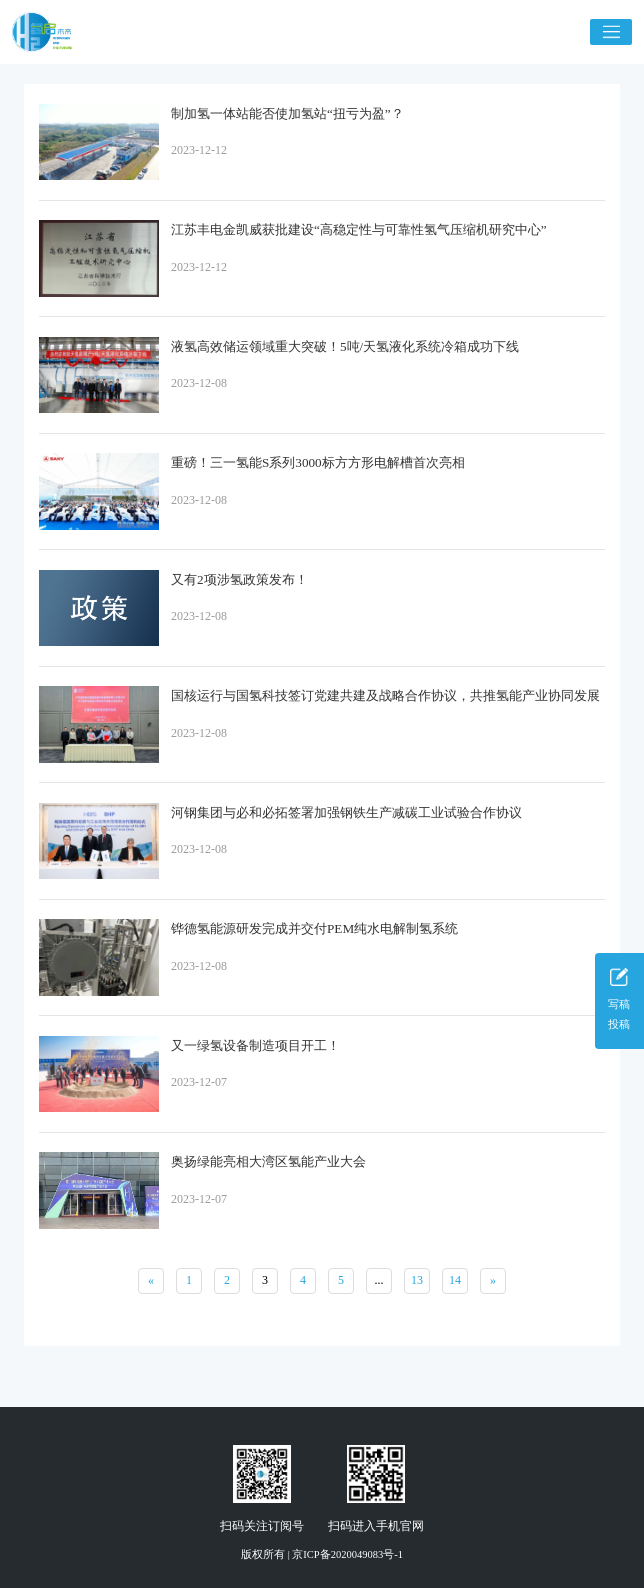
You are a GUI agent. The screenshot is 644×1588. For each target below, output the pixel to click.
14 (455, 1280)
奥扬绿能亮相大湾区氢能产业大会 (268, 1161)
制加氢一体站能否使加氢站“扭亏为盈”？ (287, 113)
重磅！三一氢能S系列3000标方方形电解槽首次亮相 (318, 462)
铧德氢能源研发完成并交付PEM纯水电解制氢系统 (314, 928)
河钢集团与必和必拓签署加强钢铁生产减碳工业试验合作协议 (346, 812)
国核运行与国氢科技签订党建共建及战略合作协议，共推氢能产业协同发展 (385, 695)
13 (417, 1280)
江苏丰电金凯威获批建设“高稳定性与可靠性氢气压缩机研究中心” (359, 229)
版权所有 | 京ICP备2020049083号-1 (322, 1554)
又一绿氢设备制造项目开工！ (255, 1045)
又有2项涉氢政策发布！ (239, 579)
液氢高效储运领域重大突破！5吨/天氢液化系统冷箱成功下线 (345, 346)
